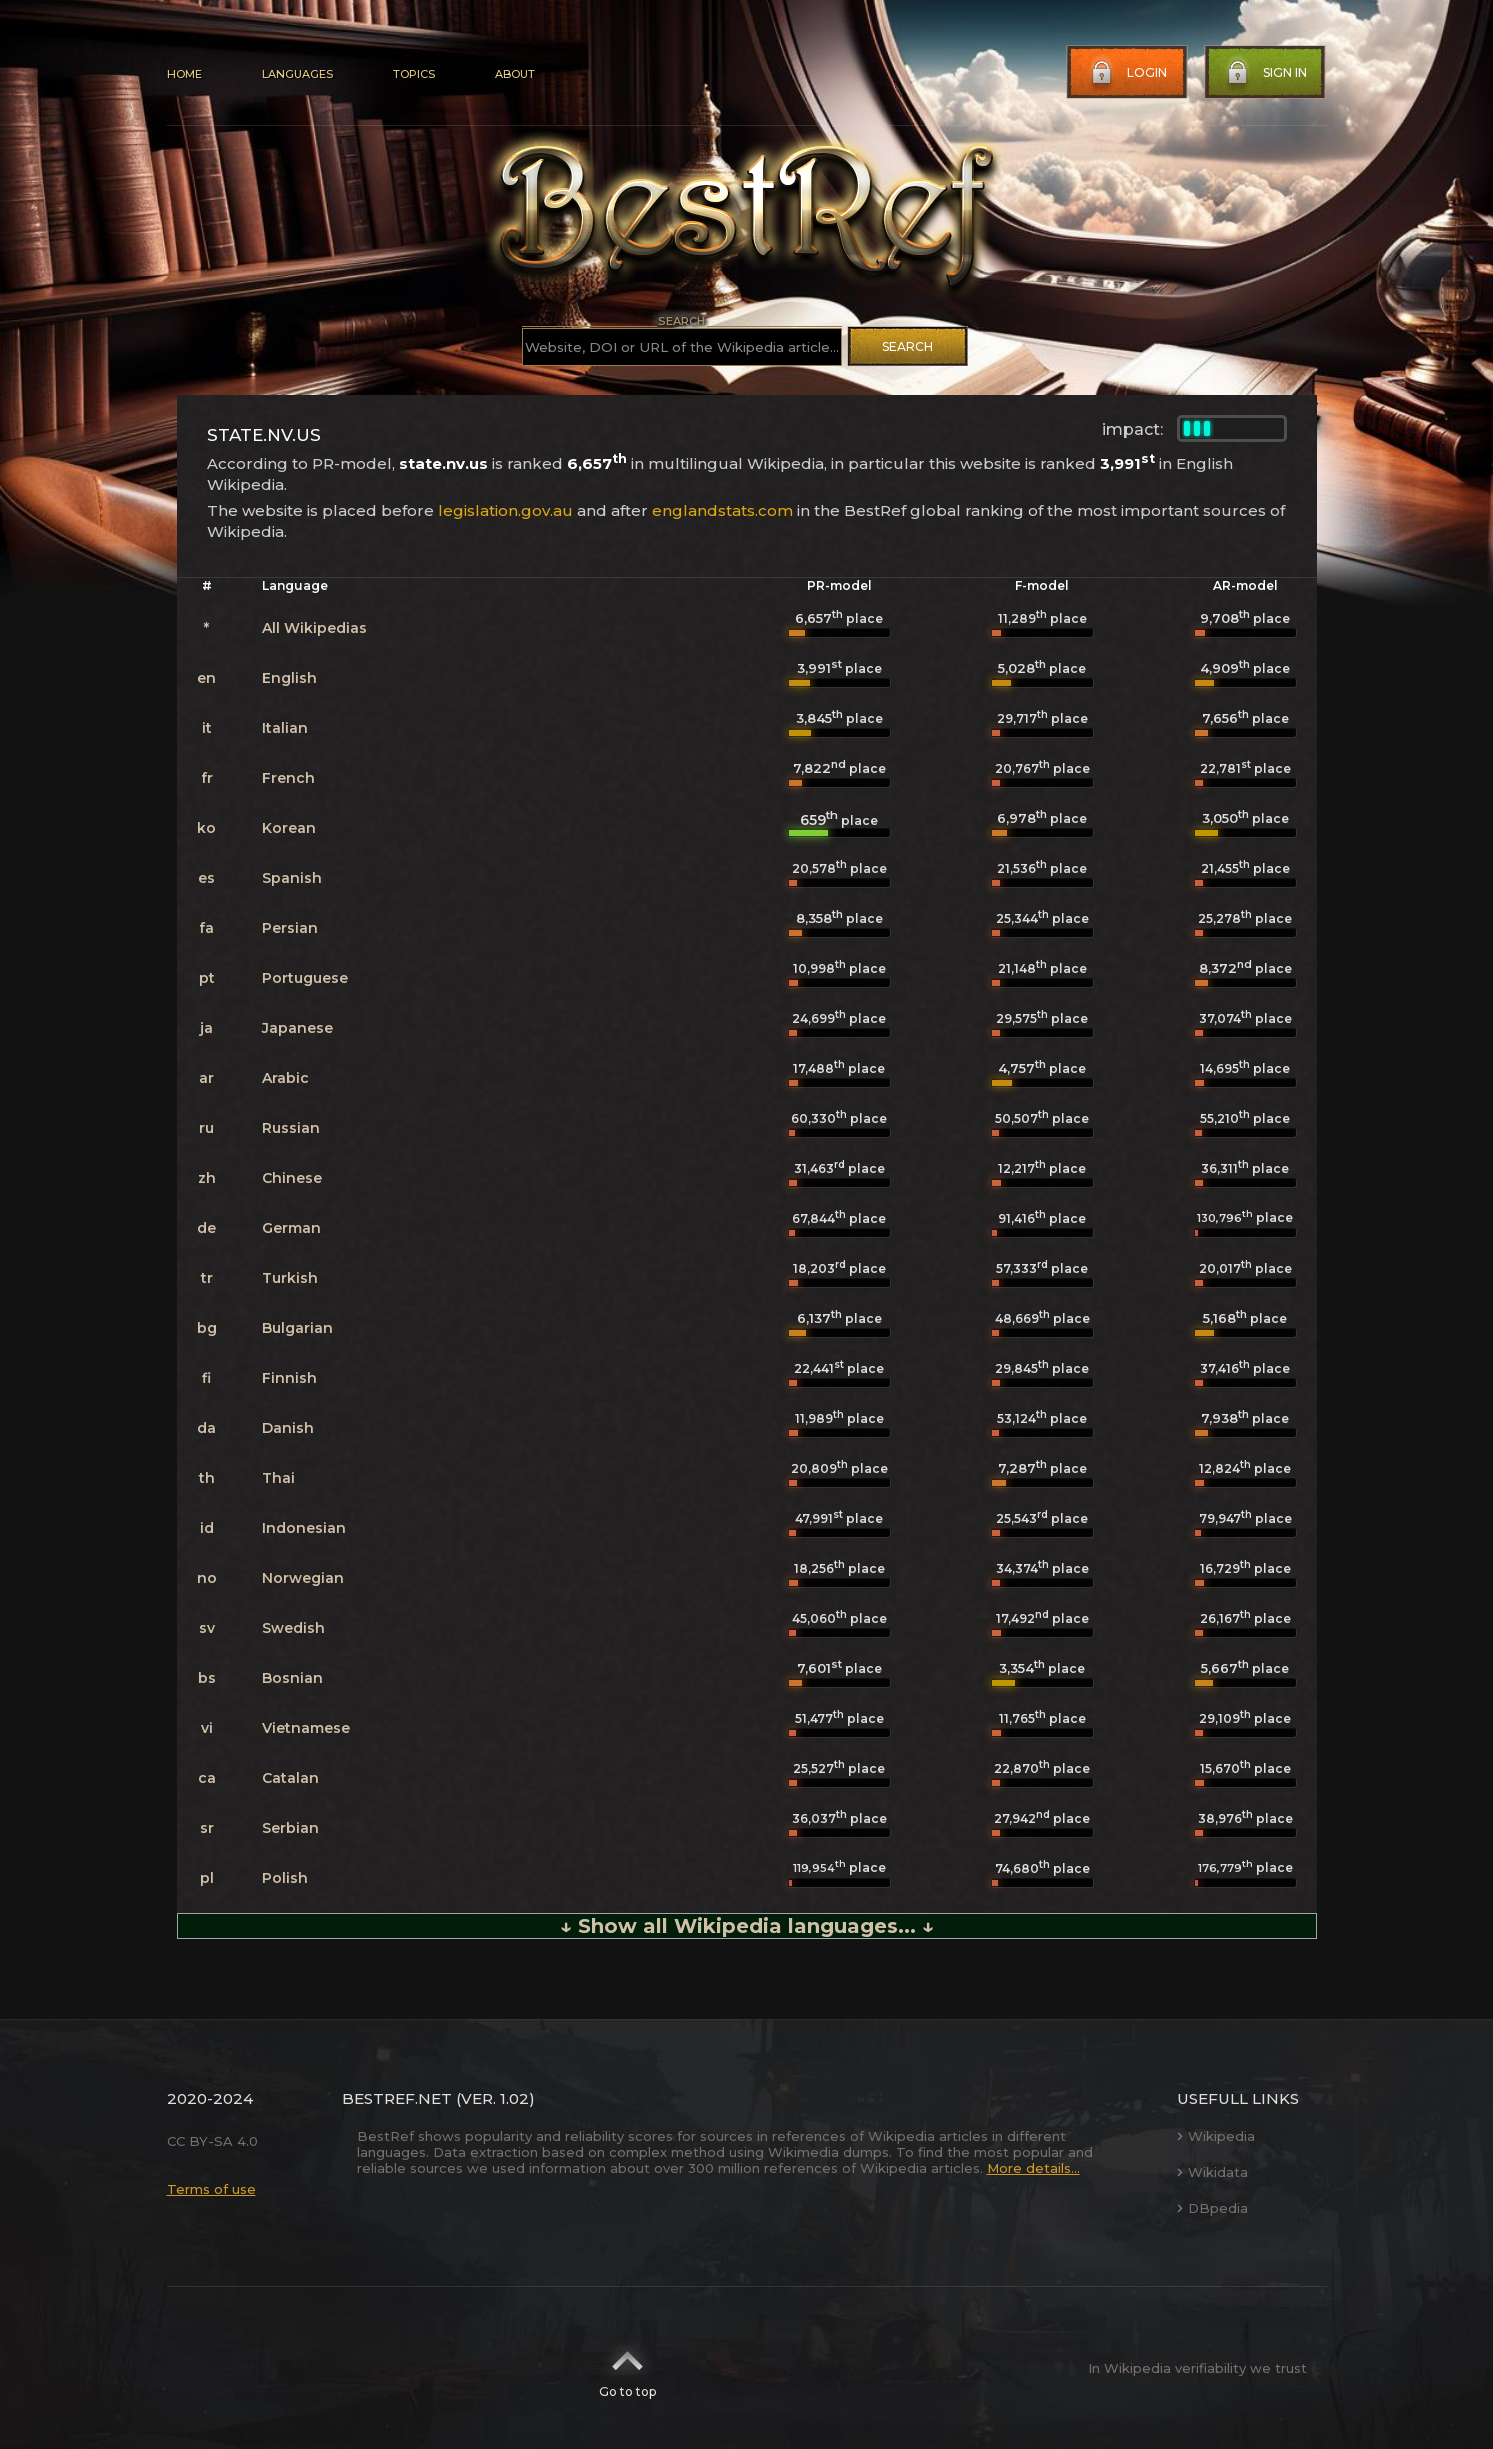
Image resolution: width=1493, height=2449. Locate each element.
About (515, 74)
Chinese (292, 1178)
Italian (285, 728)
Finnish (289, 1378)
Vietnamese (306, 1728)
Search (907, 346)
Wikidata (1212, 2172)
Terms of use (211, 2189)
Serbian (290, 1828)
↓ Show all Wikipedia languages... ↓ (747, 1926)
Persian (290, 928)
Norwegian (303, 1578)
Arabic (285, 1078)
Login (1127, 73)
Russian (291, 1128)
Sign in (1265, 73)
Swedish (293, 1628)
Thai (278, 1478)
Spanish (292, 878)
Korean (289, 828)
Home (184, 74)
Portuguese (305, 978)
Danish (288, 1428)
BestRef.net (397, 2098)
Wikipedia (1216, 2136)
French (288, 778)
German (291, 1228)
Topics (414, 74)
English (289, 678)
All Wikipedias (314, 628)
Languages (297, 74)
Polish (285, 1878)
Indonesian (304, 1528)
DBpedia (1212, 2208)
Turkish (290, 1278)
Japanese (297, 1028)
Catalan (290, 1778)
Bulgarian (297, 1328)
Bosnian (292, 1678)
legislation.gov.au (505, 510)
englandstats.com (722, 510)
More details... (1033, 2168)
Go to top (627, 2368)
